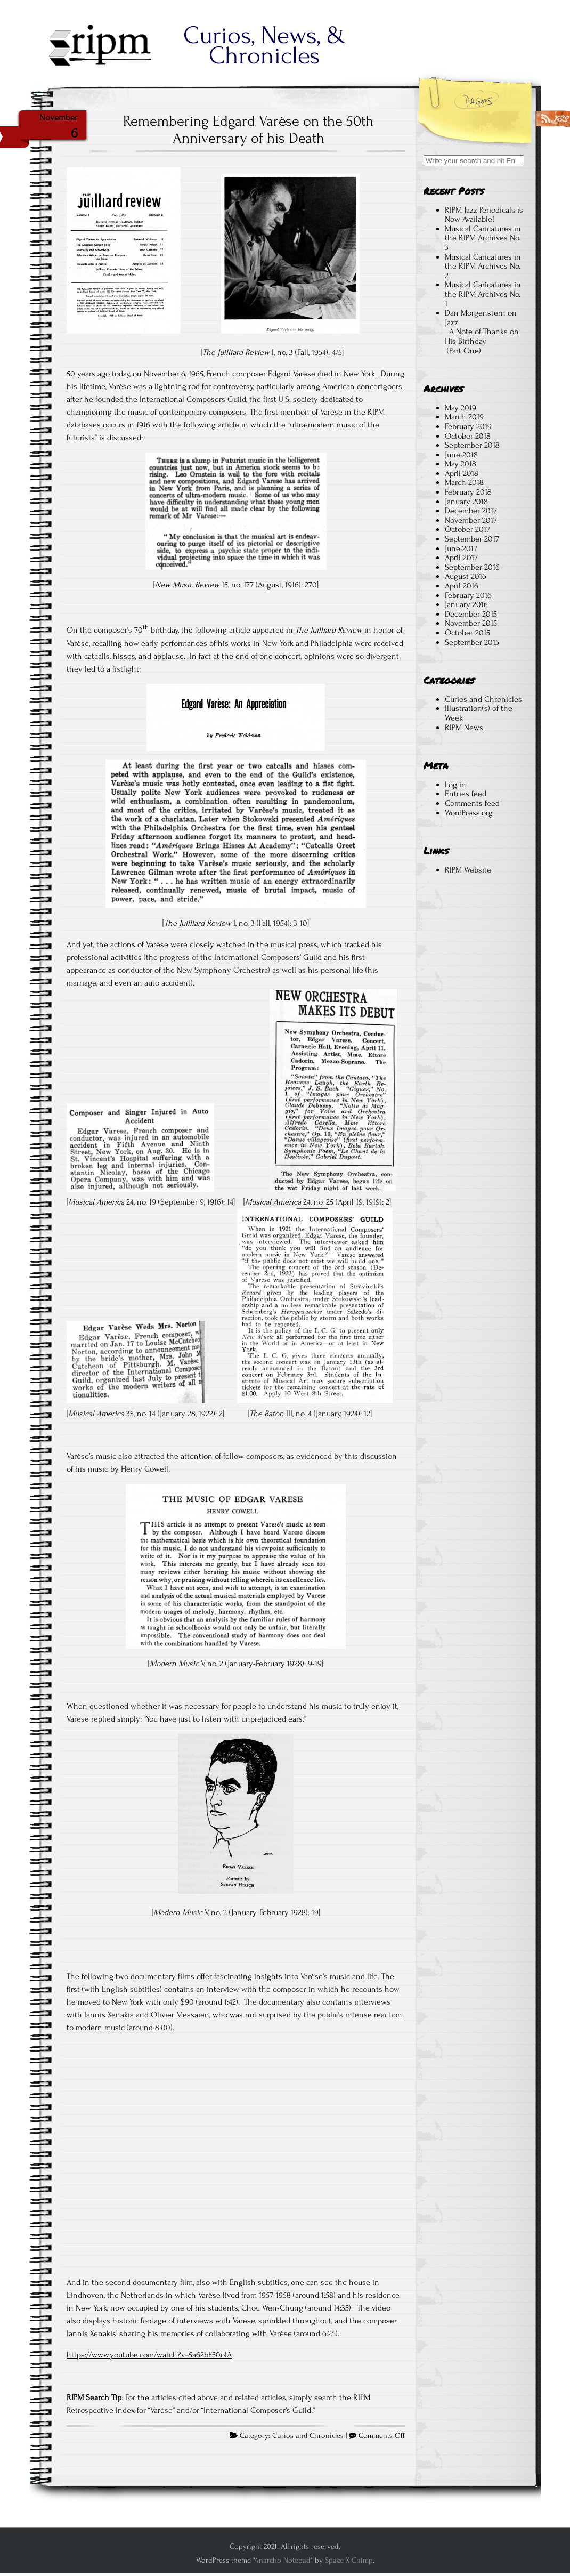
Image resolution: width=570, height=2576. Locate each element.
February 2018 (468, 492)
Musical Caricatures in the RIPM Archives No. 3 (483, 238)
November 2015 (471, 623)
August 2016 (465, 576)
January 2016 (466, 604)
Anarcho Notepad (282, 2560)
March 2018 (464, 482)
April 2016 (461, 586)
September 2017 (472, 539)
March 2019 (464, 417)
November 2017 (471, 520)
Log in (455, 784)
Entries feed (465, 793)
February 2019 (468, 426)
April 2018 (461, 473)
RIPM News (464, 727)
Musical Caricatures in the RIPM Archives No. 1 (483, 294)
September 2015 (472, 642)
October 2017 (467, 529)
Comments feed (472, 803)
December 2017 (471, 510)
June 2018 (461, 454)
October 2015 (467, 632)
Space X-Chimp (349, 2560)
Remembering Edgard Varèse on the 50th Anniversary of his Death (248, 129)
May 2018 (460, 464)
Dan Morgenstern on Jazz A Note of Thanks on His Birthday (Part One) (482, 331)
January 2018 (466, 501)
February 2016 (468, 595)
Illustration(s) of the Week (478, 713)
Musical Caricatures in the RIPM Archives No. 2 (483, 266)
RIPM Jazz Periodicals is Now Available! (484, 214)
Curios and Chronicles (308, 2436)
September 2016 (472, 567)
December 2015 (471, 614)
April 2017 (461, 557)
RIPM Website (468, 870)
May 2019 (460, 408)
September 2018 (472, 445)
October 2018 (468, 436)
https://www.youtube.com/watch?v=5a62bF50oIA (149, 2355)
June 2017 (461, 548)
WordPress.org (469, 813)
